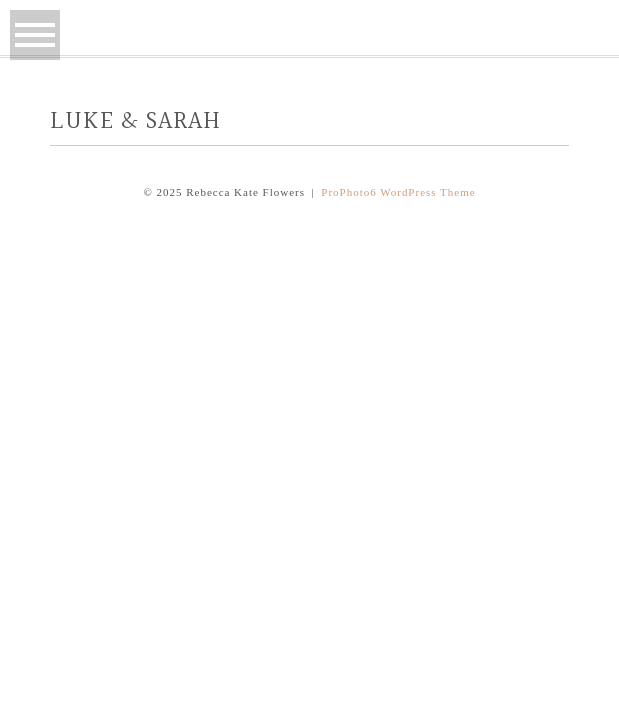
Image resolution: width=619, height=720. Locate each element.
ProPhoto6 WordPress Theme (398, 192)
